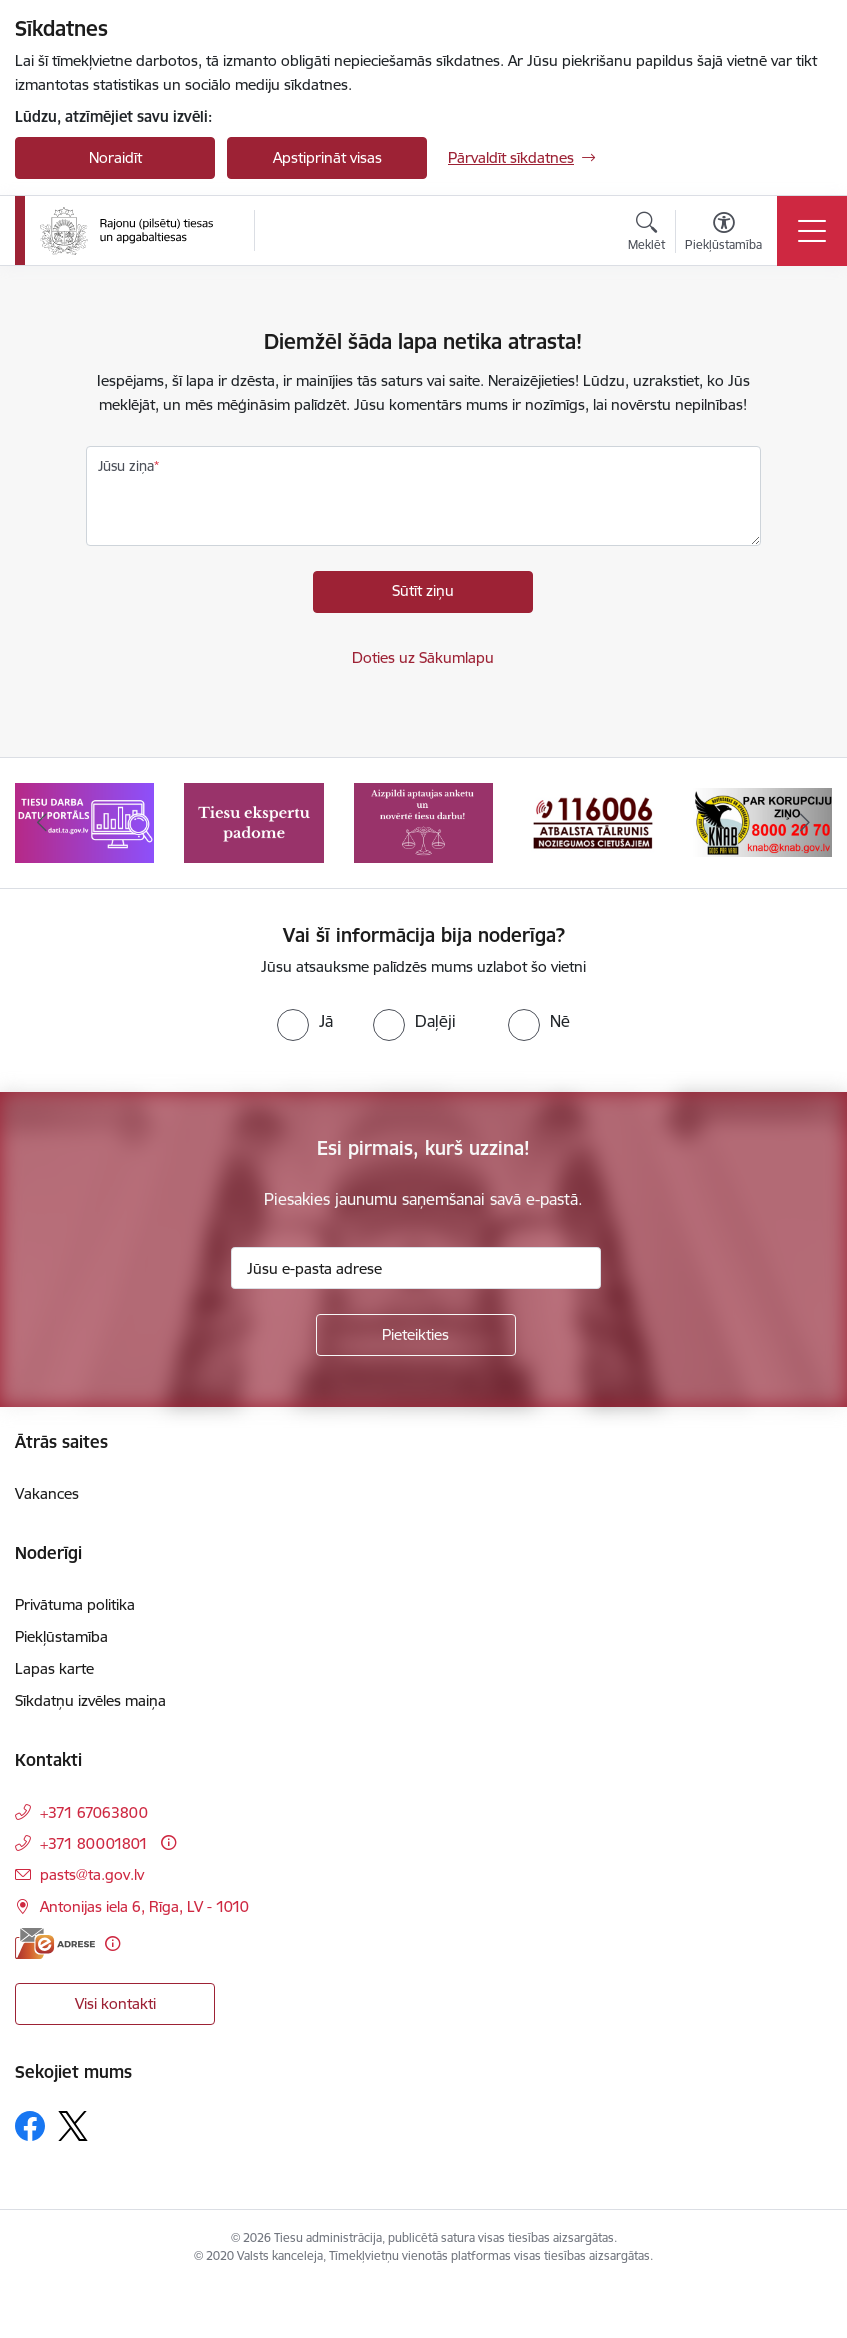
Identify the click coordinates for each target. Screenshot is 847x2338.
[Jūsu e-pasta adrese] (416, 1268)
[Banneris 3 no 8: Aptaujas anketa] (423, 821)
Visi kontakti (115, 2003)
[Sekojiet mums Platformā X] (73, 2126)
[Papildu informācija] (168, 1842)
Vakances (47, 1493)
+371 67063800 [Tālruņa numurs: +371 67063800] (94, 1812)
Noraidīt (115, 157)
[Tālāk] (804, 823)
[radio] (305, 1021)
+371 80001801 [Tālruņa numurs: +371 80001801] (94, 1843)
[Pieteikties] (416, 1335)
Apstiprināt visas (327, 157)
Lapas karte (54, 1668)
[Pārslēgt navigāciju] (812, 231)
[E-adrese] (55, 1943)
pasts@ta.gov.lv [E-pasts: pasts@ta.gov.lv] (92, 1874)
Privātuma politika (75, 1604)
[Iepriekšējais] (42, 823)
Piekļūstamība (61, 1636)
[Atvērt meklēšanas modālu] (646, 234)
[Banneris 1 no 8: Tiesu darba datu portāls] (84, 821)
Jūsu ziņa (126, 466)
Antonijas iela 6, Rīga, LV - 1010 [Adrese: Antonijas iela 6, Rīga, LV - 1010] (144, 1906)
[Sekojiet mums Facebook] (30, 2126)
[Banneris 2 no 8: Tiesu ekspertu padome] (253, 821)
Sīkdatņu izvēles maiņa (90, 1700)
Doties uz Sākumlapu (423, 657)
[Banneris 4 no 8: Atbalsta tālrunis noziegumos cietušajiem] (593, 821)
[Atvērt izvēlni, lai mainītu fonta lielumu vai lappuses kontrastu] (723, 234)
